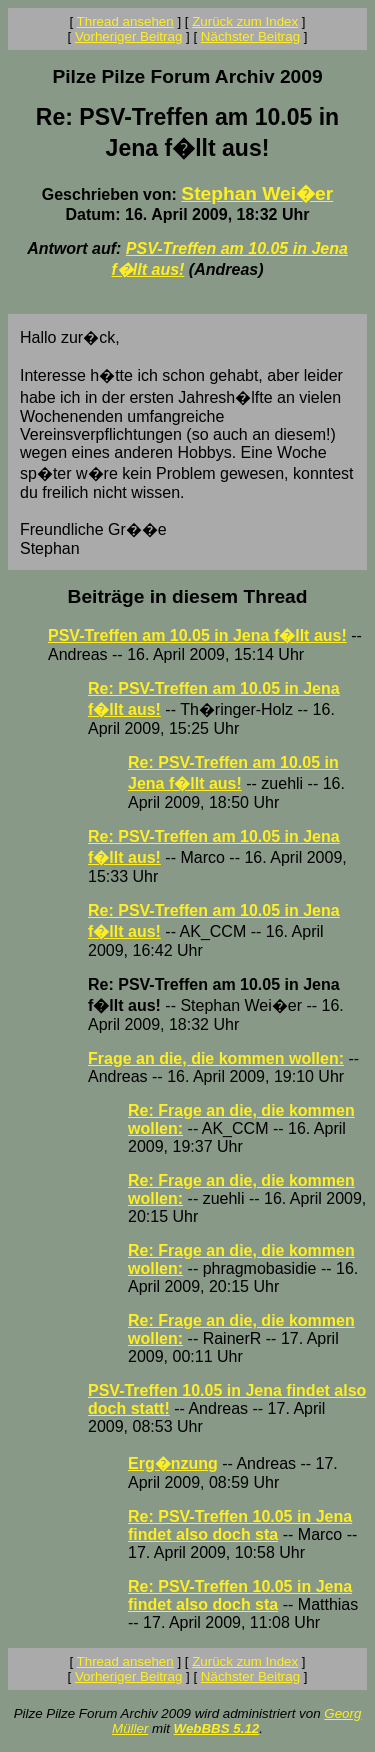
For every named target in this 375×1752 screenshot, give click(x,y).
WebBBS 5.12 (217, 1728)
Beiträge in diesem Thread (188, 596)
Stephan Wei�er (257, 193)
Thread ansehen (125, 21)
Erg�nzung (173, 1463)
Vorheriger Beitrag (128, 36)
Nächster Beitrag (250, 36)
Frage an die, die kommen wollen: (216, 1058)
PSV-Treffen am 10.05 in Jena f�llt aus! (197, 635)
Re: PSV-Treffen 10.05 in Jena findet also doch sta (240, 1525)
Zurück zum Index (245, 21)
